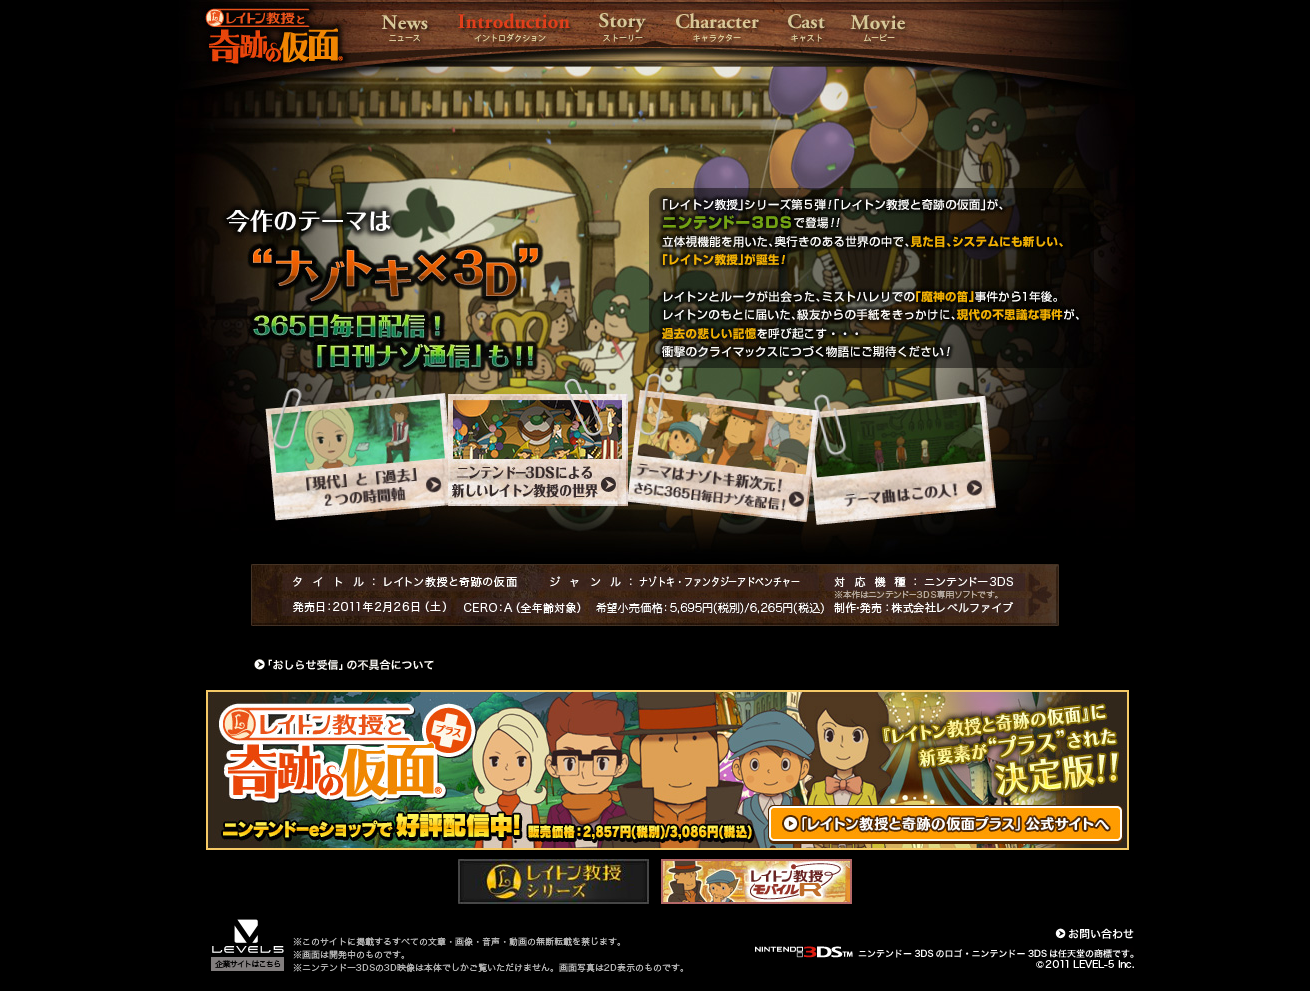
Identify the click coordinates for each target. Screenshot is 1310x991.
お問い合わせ (1095, 933)
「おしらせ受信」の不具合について (344, 664)
